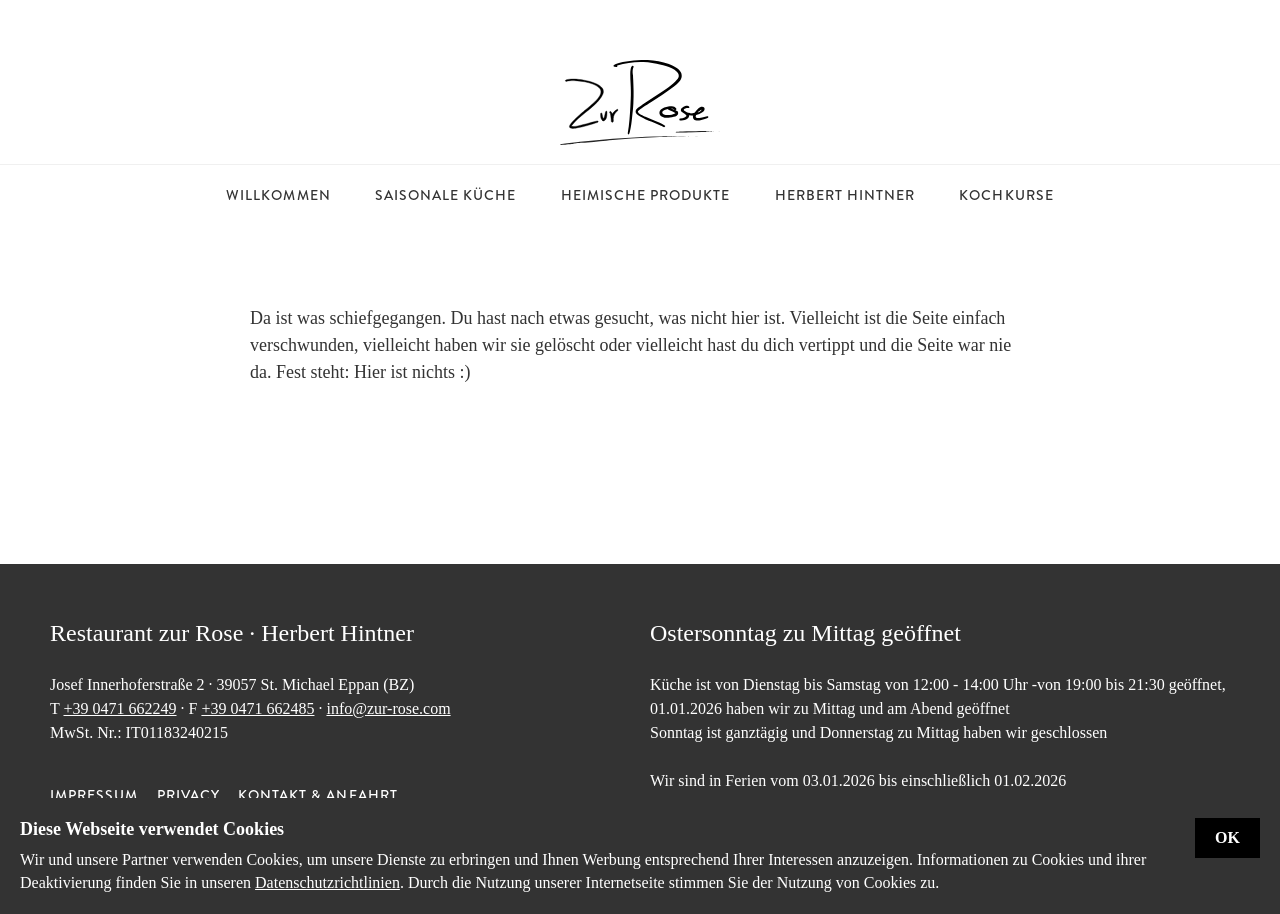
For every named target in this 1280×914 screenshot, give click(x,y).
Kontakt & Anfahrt (318, 795)
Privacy (188, 795)
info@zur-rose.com (388, 708)
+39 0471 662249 (119, 708)
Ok (1227, 837)
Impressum (94, 795)
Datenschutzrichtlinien (327, 882)
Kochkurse (1006, 195)
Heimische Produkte (646, 195)
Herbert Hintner (845, 195)
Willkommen (278, 195)
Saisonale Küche (446, 195)
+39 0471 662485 (257, 708)
